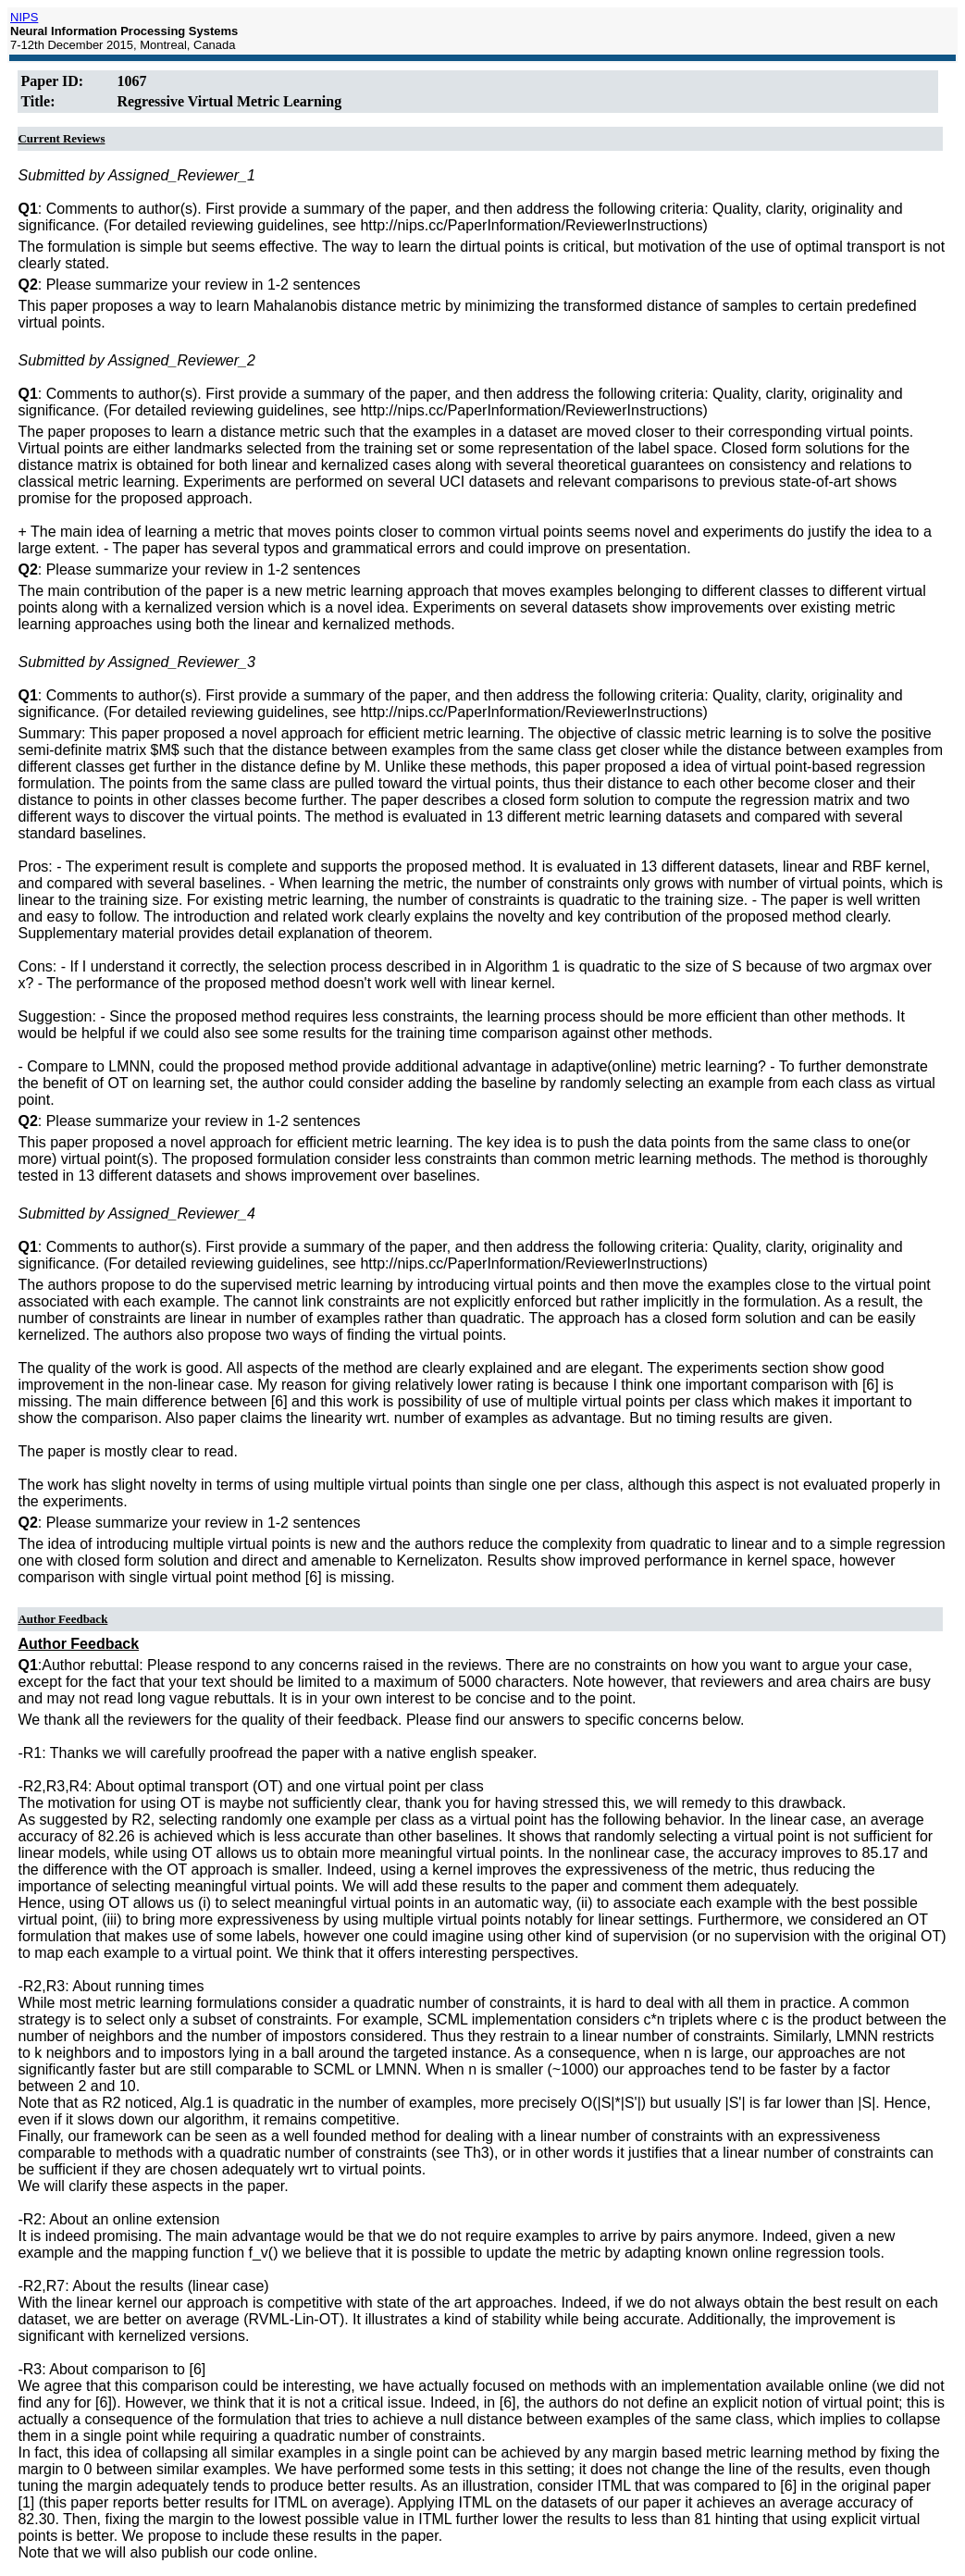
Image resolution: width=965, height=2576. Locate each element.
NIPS (24, 17)
